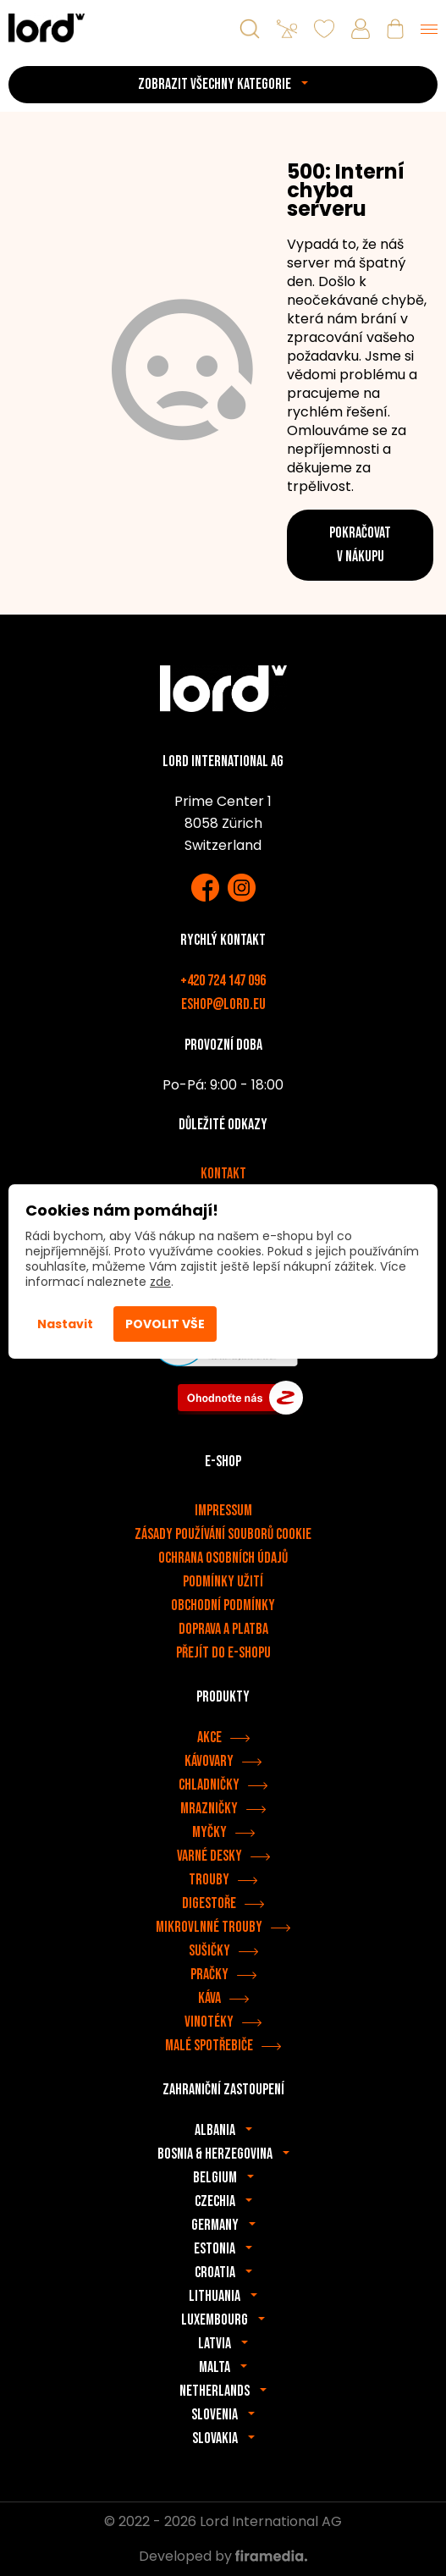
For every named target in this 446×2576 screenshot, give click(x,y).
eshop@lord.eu (223, 1004)
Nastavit (65, 1324)
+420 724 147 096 (223, 981)
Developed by (223, 2556)
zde (160, 1281)
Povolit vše (165, 1324)
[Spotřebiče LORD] (46, 27)
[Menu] (429, 29)
